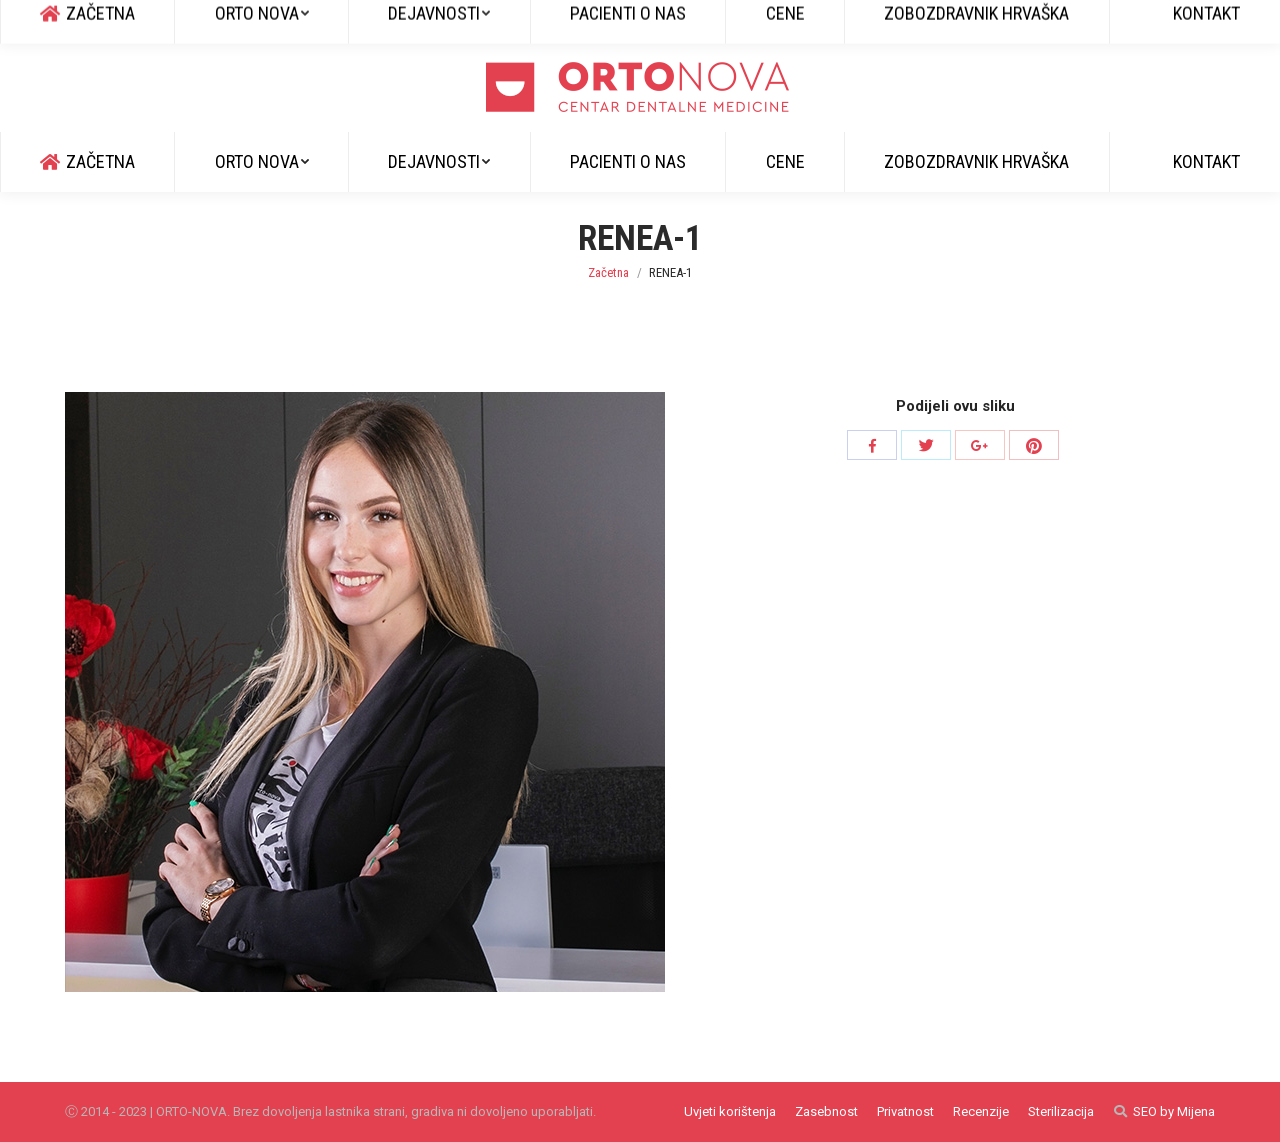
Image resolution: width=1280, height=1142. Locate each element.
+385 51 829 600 (119, 21)
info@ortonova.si (251, 21)
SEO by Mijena (1174, 1111)
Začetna (608, 272)
